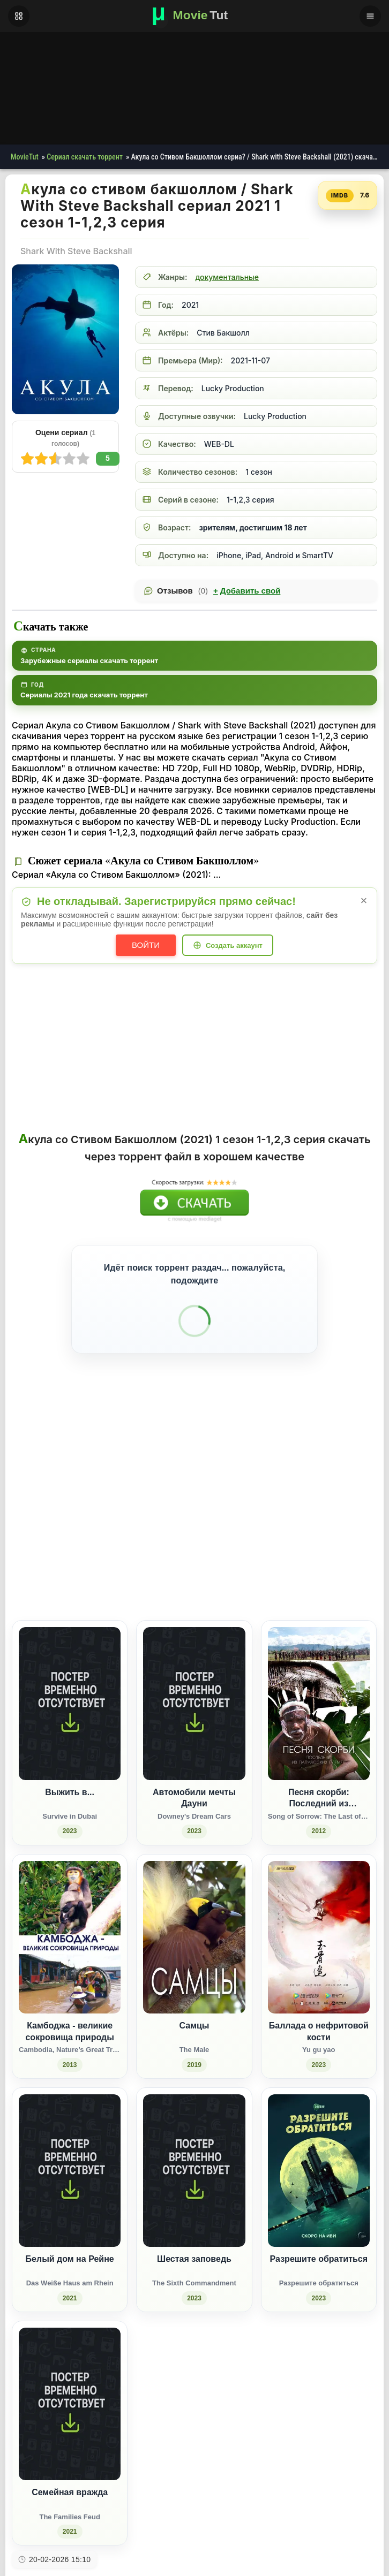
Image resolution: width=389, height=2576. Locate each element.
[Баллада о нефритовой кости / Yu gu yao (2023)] (319, 1915)
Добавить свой (246, 591)
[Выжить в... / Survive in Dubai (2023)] (70, 1682)
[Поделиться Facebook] (280, 1524)
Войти (146, 944)
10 (27, 458)
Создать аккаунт (234, 945)
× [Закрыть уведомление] (364, 900)
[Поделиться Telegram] (359, 1524)
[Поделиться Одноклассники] (299, 1524)
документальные (227, 277)
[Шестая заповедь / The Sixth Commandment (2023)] (194, 2149)
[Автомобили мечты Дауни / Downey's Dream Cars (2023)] (194, 1682)
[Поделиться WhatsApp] (319, 1524)
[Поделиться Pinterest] (339, 1524)
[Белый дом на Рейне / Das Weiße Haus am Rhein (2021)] (70, 2149)
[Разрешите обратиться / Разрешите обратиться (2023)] (319, 2149)
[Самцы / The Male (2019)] (194, 1915)
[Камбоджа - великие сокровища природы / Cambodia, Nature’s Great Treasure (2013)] (70, 1915)
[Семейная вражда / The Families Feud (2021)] (70, 2382)
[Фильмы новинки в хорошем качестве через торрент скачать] (194, 16)
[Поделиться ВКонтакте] (260, 1524)
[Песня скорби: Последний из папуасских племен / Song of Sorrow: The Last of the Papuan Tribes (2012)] (319, 1682)
